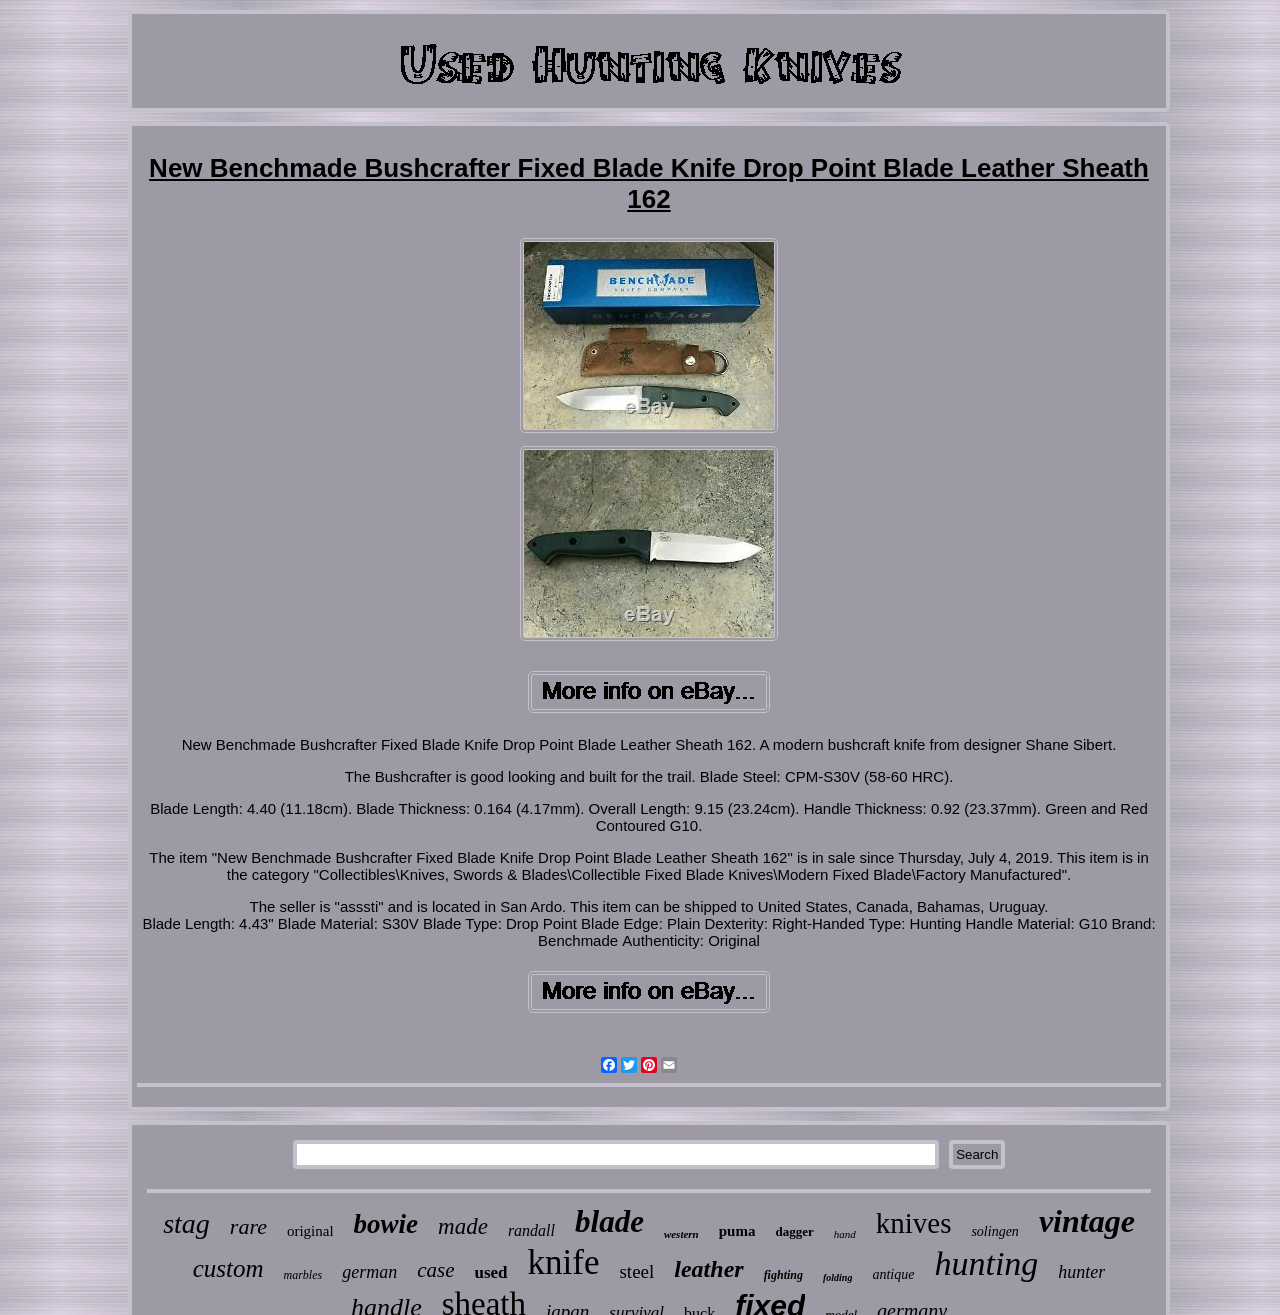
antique (893, 1274)
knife (564, 1262)
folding (837, 1277)
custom (228, 1268)
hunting (986, 1263)
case (435, 1270)
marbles (302, 1275)
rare (248, 1226)
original (310, 1231)
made (463, 1226)
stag (186, 1223)
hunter (1081, 1272)
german (369, 1272)
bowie (386, 1224)
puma (737, 1231)
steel (636, 1271)
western (681, 1234)
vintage (1087, 1221)
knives (914, 1223)
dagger (794, 1231)
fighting (783, 1275)
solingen (994, 1231)
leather (708, 1269)
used (490, 1272)
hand (845, 1234)
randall (531, 1230)
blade (609, 1221)
